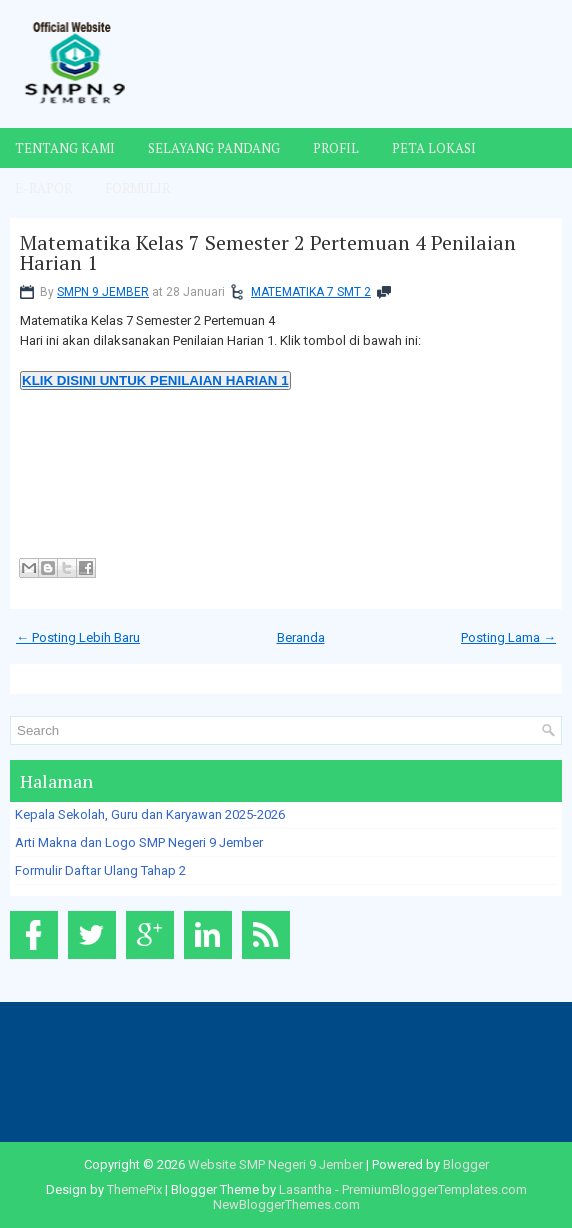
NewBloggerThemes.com (286, 1204)
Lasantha (305, 1189)
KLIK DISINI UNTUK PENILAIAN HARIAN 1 (155, 380)
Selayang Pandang (214, 148)
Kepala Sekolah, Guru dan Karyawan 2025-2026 (150, 814)
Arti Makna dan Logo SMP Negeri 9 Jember (139, 842)
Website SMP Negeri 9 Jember (275, 1164)
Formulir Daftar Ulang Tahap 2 (100, 870)
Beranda (301, 637)
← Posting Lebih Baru (78, 637)
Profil (336, 148)
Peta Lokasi (434, 148)
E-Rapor (43, 188)
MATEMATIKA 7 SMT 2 (311, 292)
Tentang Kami (65, 148)
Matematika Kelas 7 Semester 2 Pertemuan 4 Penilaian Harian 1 (268, 253)
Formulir (137, 188)
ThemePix (134, 1189)
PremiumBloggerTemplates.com (434, 1189)
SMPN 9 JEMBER (103, 292)
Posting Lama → (508, 637)
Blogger (466, 1164)
